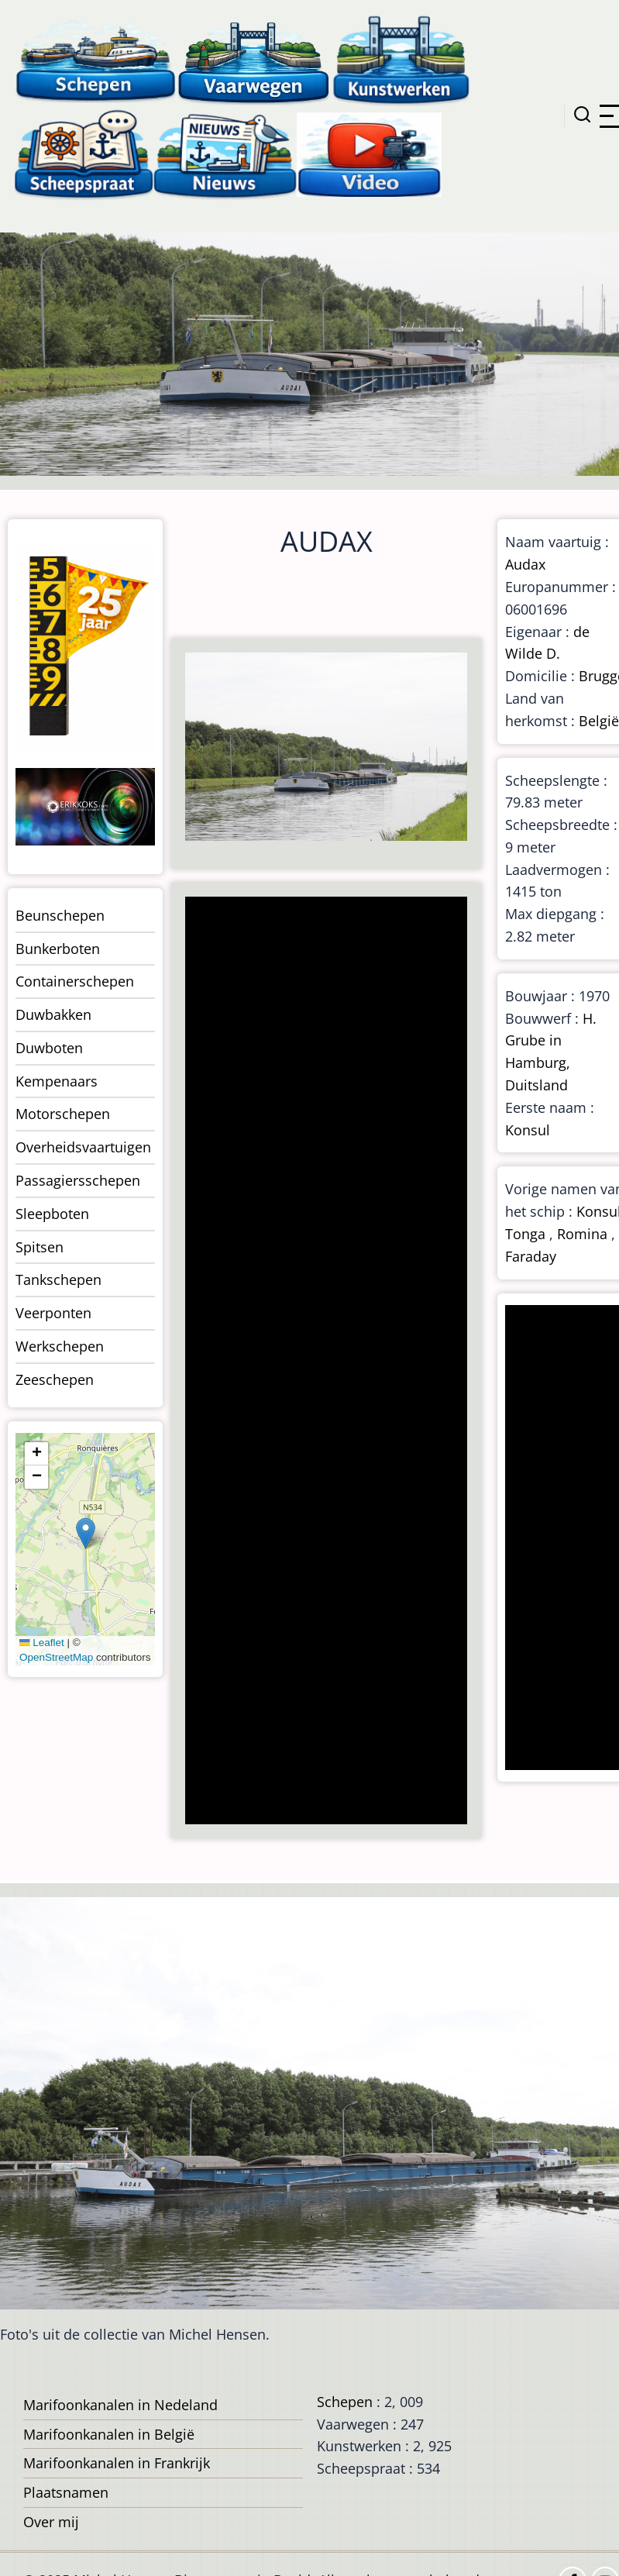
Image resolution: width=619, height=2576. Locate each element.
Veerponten (53, 1312)
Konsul (527, 1130)
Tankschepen (58, 1279)
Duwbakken (53, 1014)
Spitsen (39, 1247)
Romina (582, 1233)
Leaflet (41, 1642)
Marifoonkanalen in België (108, 2434)
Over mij (51, 2521)
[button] (85, 1533)
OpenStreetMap (56, 1657)
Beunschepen (60, 915)
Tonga (525, 1233)
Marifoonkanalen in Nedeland (120, 2404)
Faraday (530, 1256)
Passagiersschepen (77, 1180)
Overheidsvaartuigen (83, 1147)
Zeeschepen (54, 1379)
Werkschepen (59, 1346)
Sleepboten (52, 1213)
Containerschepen (74, 981)
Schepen (345, 2401)
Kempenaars (56, 1081)
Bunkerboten (57, 948)
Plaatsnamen (65, 2492)
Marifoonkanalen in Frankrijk (116, 2463)
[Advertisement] (324, 1362)
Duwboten (49, 1047)
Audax (525, 564)
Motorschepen (62, 1113)
